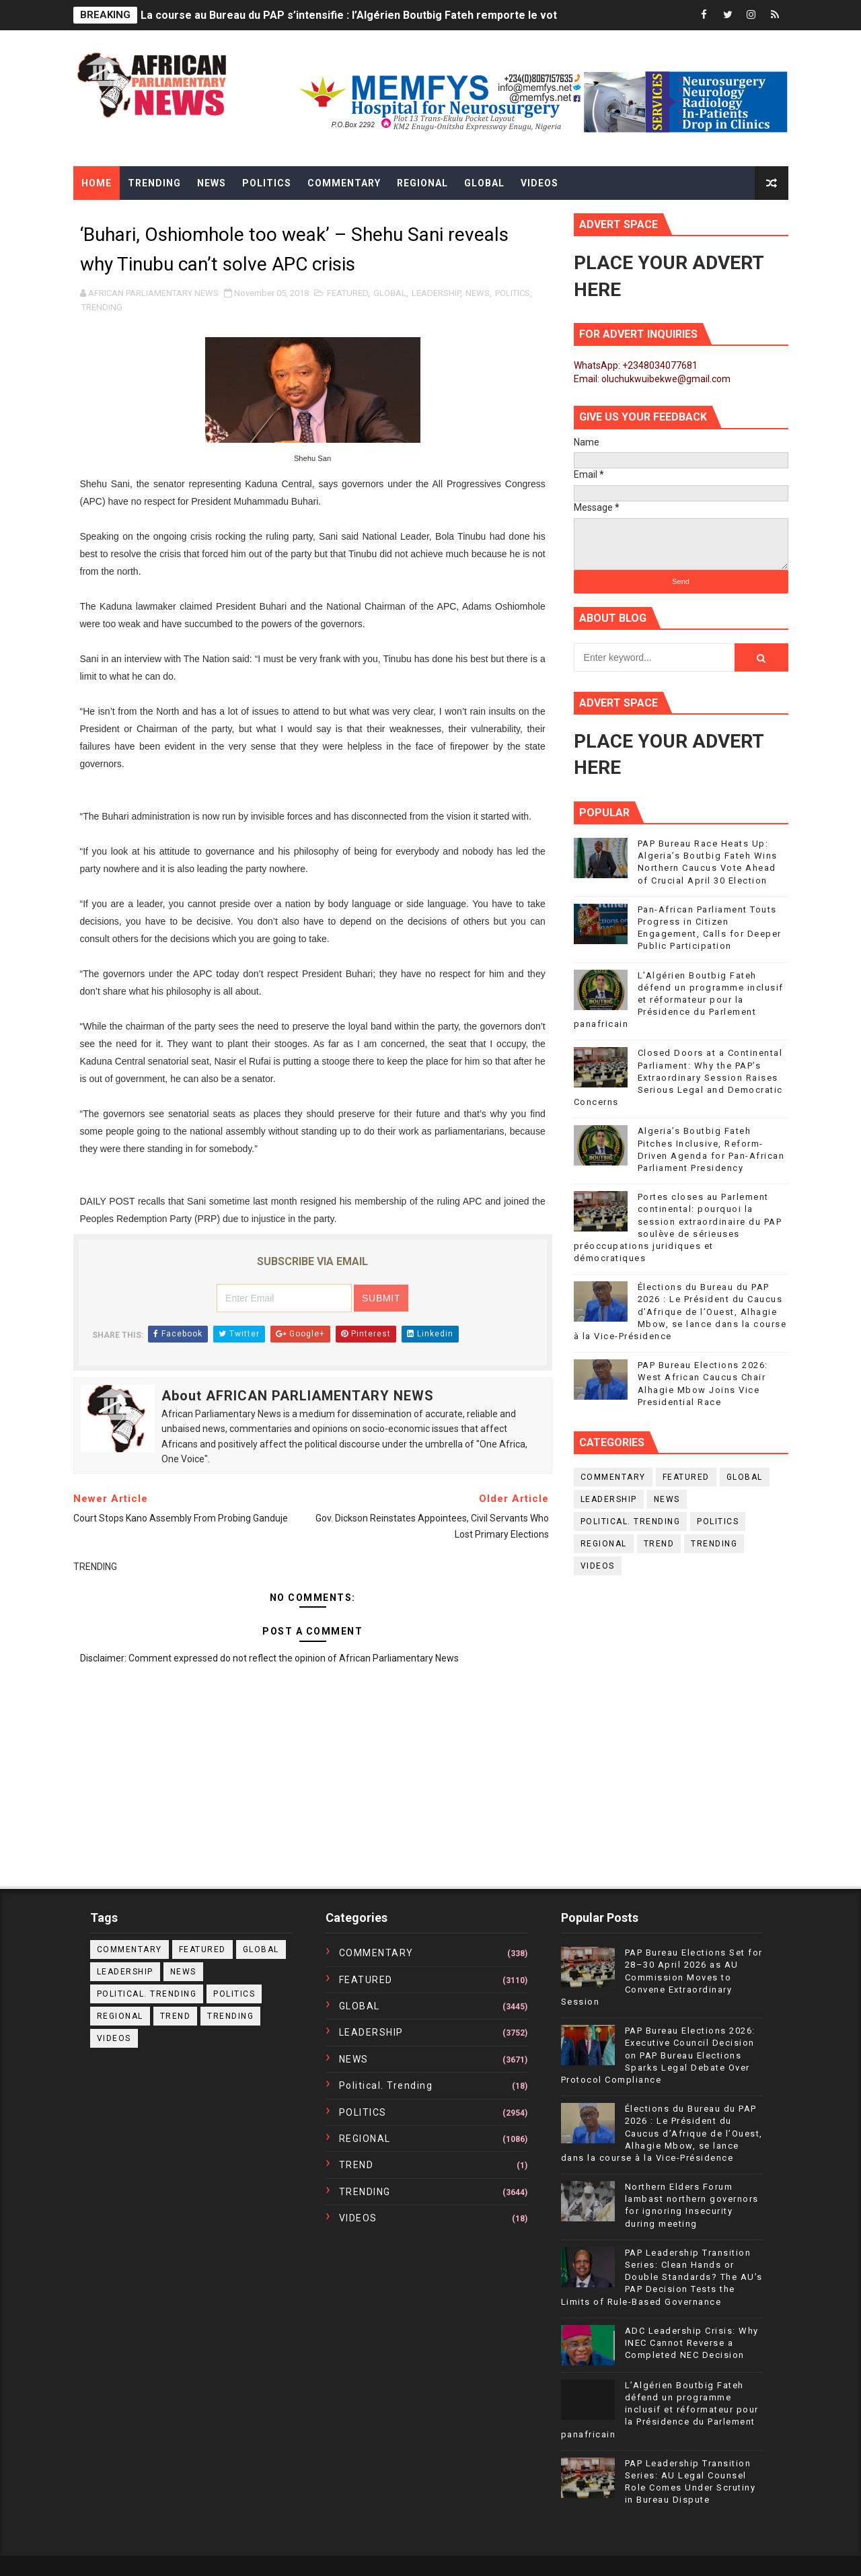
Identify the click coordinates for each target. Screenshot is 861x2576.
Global (484, 183)
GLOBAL (389, 293)
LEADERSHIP (436, 293)
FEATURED (347, 293)
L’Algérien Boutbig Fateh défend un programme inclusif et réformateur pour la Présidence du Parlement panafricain (679, 1000)
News (211, 183)
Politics (266, 183)
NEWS (477, 293)
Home (96, 183)
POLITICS (512, 293)
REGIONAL (604, 1543)
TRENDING (101, 307)
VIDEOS (598, 1566)
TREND (659, 1543)
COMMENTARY (613, 1477)
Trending (154, 183)
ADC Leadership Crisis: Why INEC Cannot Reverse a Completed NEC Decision (692, 2343)
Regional (422, 183)
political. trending (631, 1521)
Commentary (344, 183)
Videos (539, 183)
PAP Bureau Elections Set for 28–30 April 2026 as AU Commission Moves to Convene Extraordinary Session (662, 1977)
